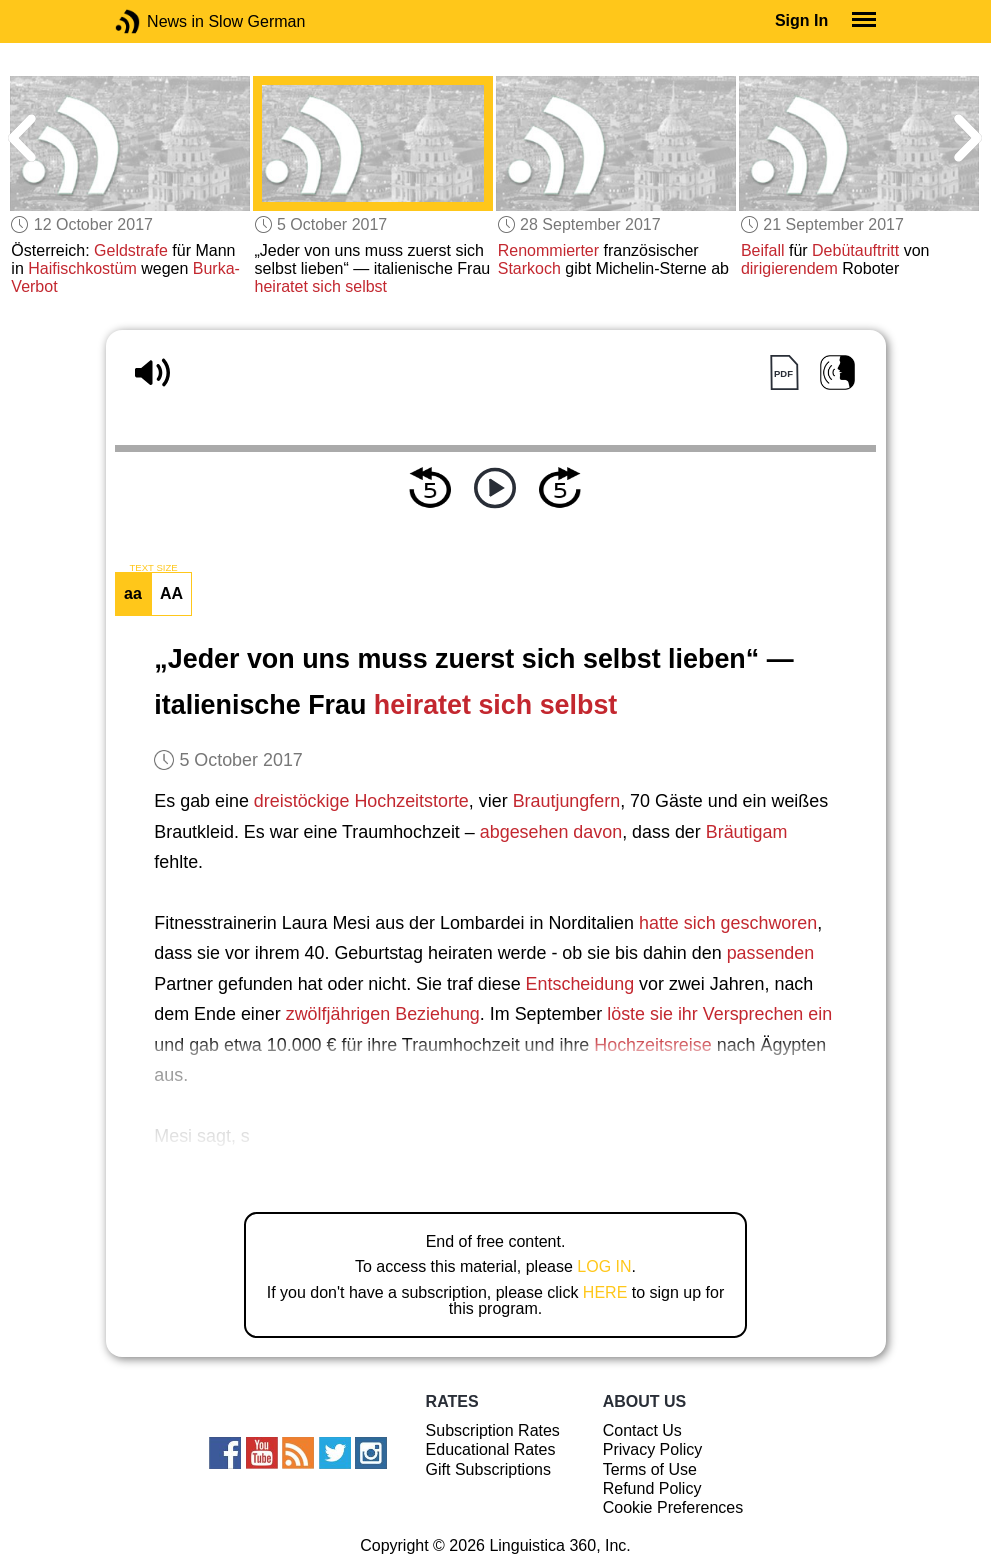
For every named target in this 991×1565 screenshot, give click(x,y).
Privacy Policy (653, 1449)
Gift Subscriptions (488, 1469)
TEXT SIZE (153, 568)
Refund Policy (652, 1488)
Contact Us (642, 1430)
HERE (605, 1292)
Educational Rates (491, 1449)
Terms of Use (650, 1469)
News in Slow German (157, 21)
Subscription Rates (493, 1430)
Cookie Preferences (673, 1507)
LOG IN (604, 1266)
